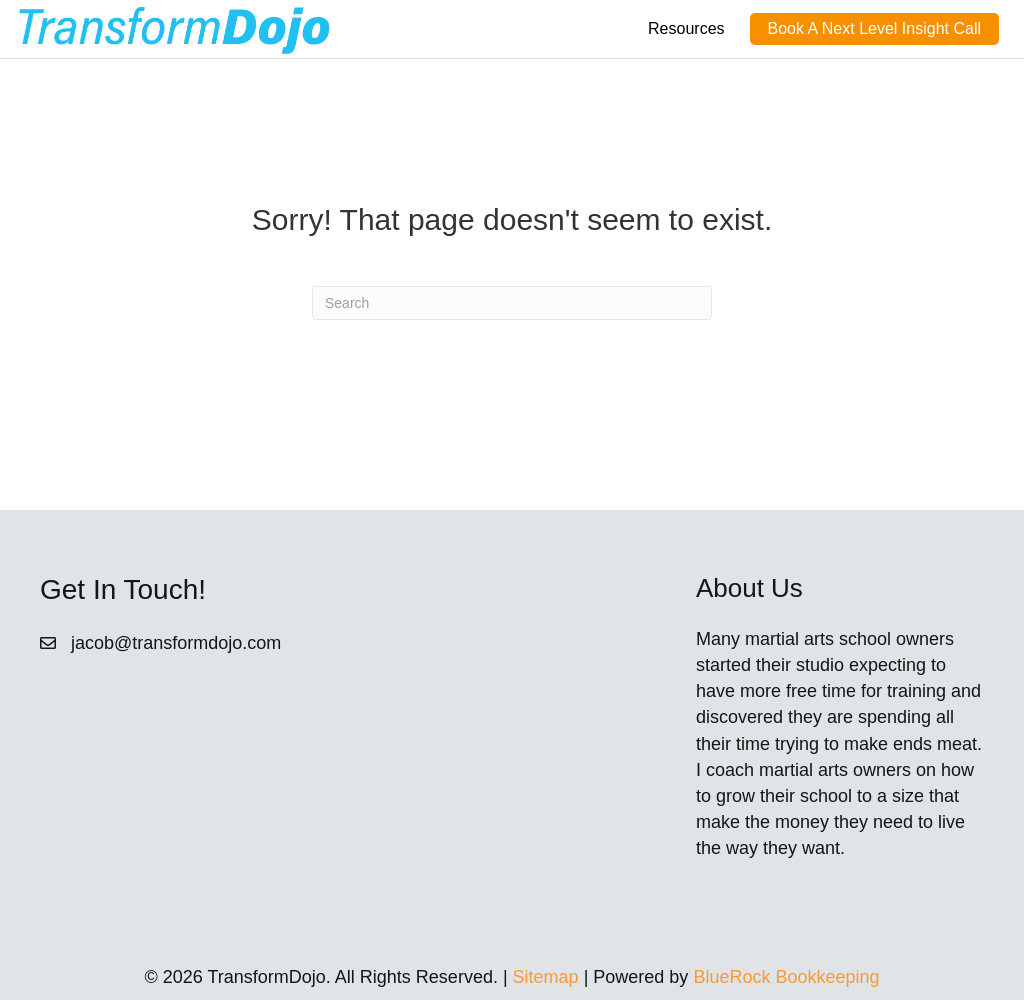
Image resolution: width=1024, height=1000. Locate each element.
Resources (686, 28)
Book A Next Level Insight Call (874, 28)
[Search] (512, 303)
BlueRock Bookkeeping (786, 977)
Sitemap (546, 977)
